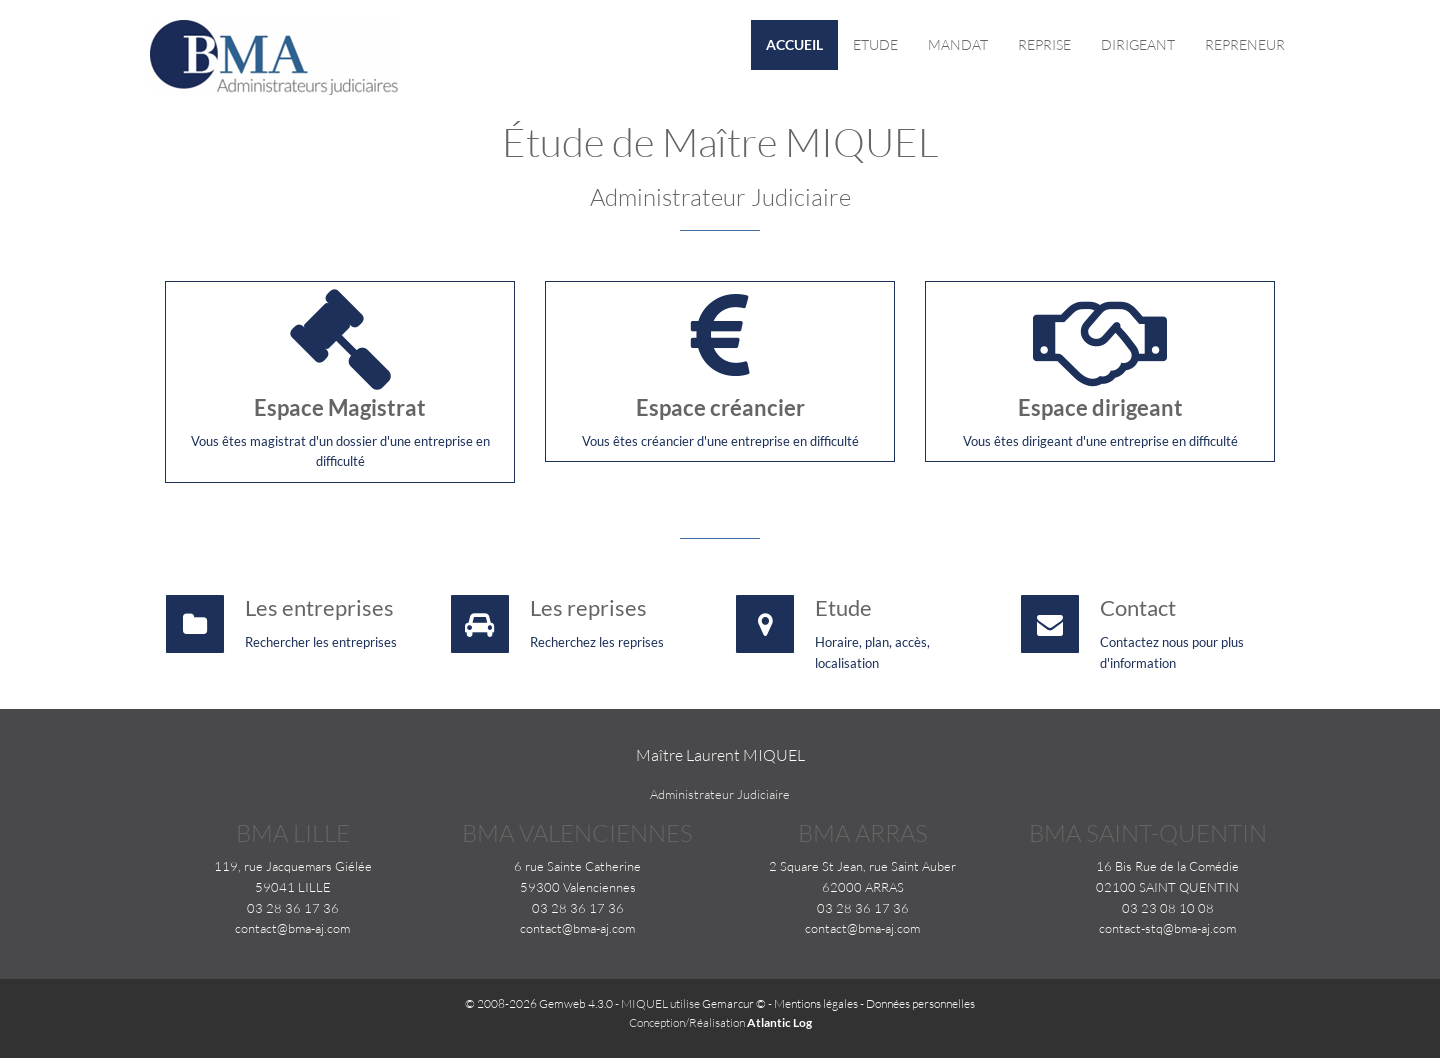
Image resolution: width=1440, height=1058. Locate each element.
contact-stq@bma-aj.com (1167, 928)
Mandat (958, 44)
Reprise (1044, 44)
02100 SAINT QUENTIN (1167, 887)
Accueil (794, 44)
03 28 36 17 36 (293, 908)
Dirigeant (1138, 44)
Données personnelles (920, 1003)
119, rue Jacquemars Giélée (293, 866)
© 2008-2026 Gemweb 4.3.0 (539, 1003)
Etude (875, 44)
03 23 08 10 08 (1168, 908)
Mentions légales (816, 1003)
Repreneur (1245, 44)
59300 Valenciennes (578, 887)
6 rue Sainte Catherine (577, 866)
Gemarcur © (734, 1003)
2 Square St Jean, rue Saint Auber (862, 866)
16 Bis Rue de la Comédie (1167, 866)
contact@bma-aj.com (292, 928)
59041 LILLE (293, 887)
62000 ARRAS (863, 887)
